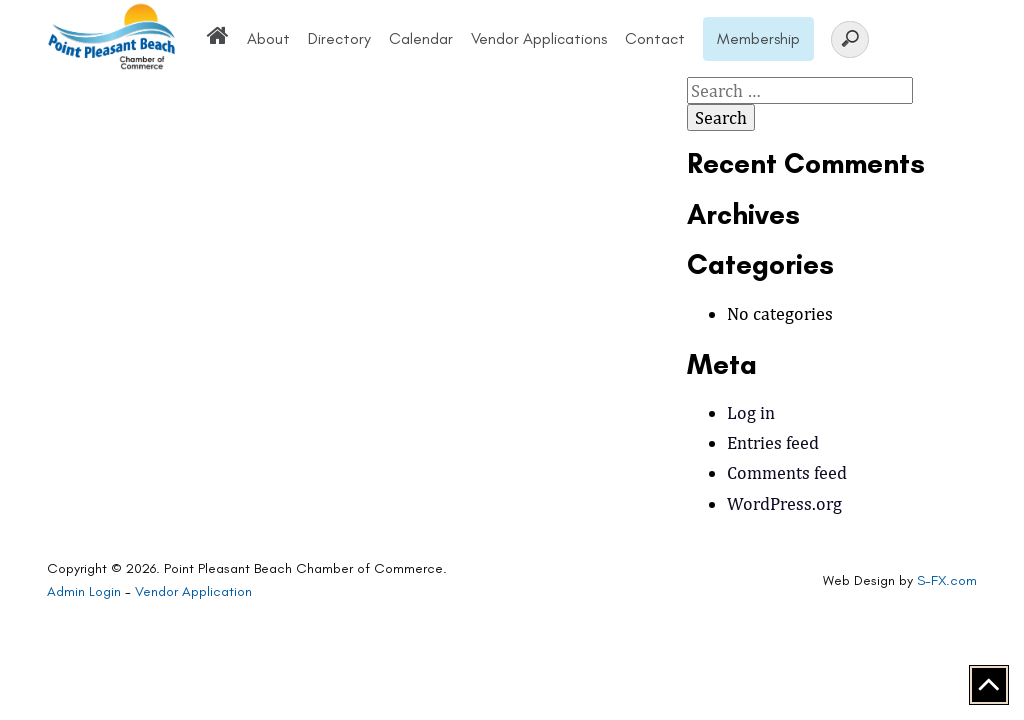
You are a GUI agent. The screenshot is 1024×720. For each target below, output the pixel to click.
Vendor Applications (539, 38)
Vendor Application (193, 591)
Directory (339, 38)
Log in (751, 412)
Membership (758, 38)
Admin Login (84, 591)
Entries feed (773, 442)
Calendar (421, 38)
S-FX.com (947, 580)
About (268, 38)
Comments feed (787, 472)
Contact (655, 38)
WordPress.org (784, 503)
